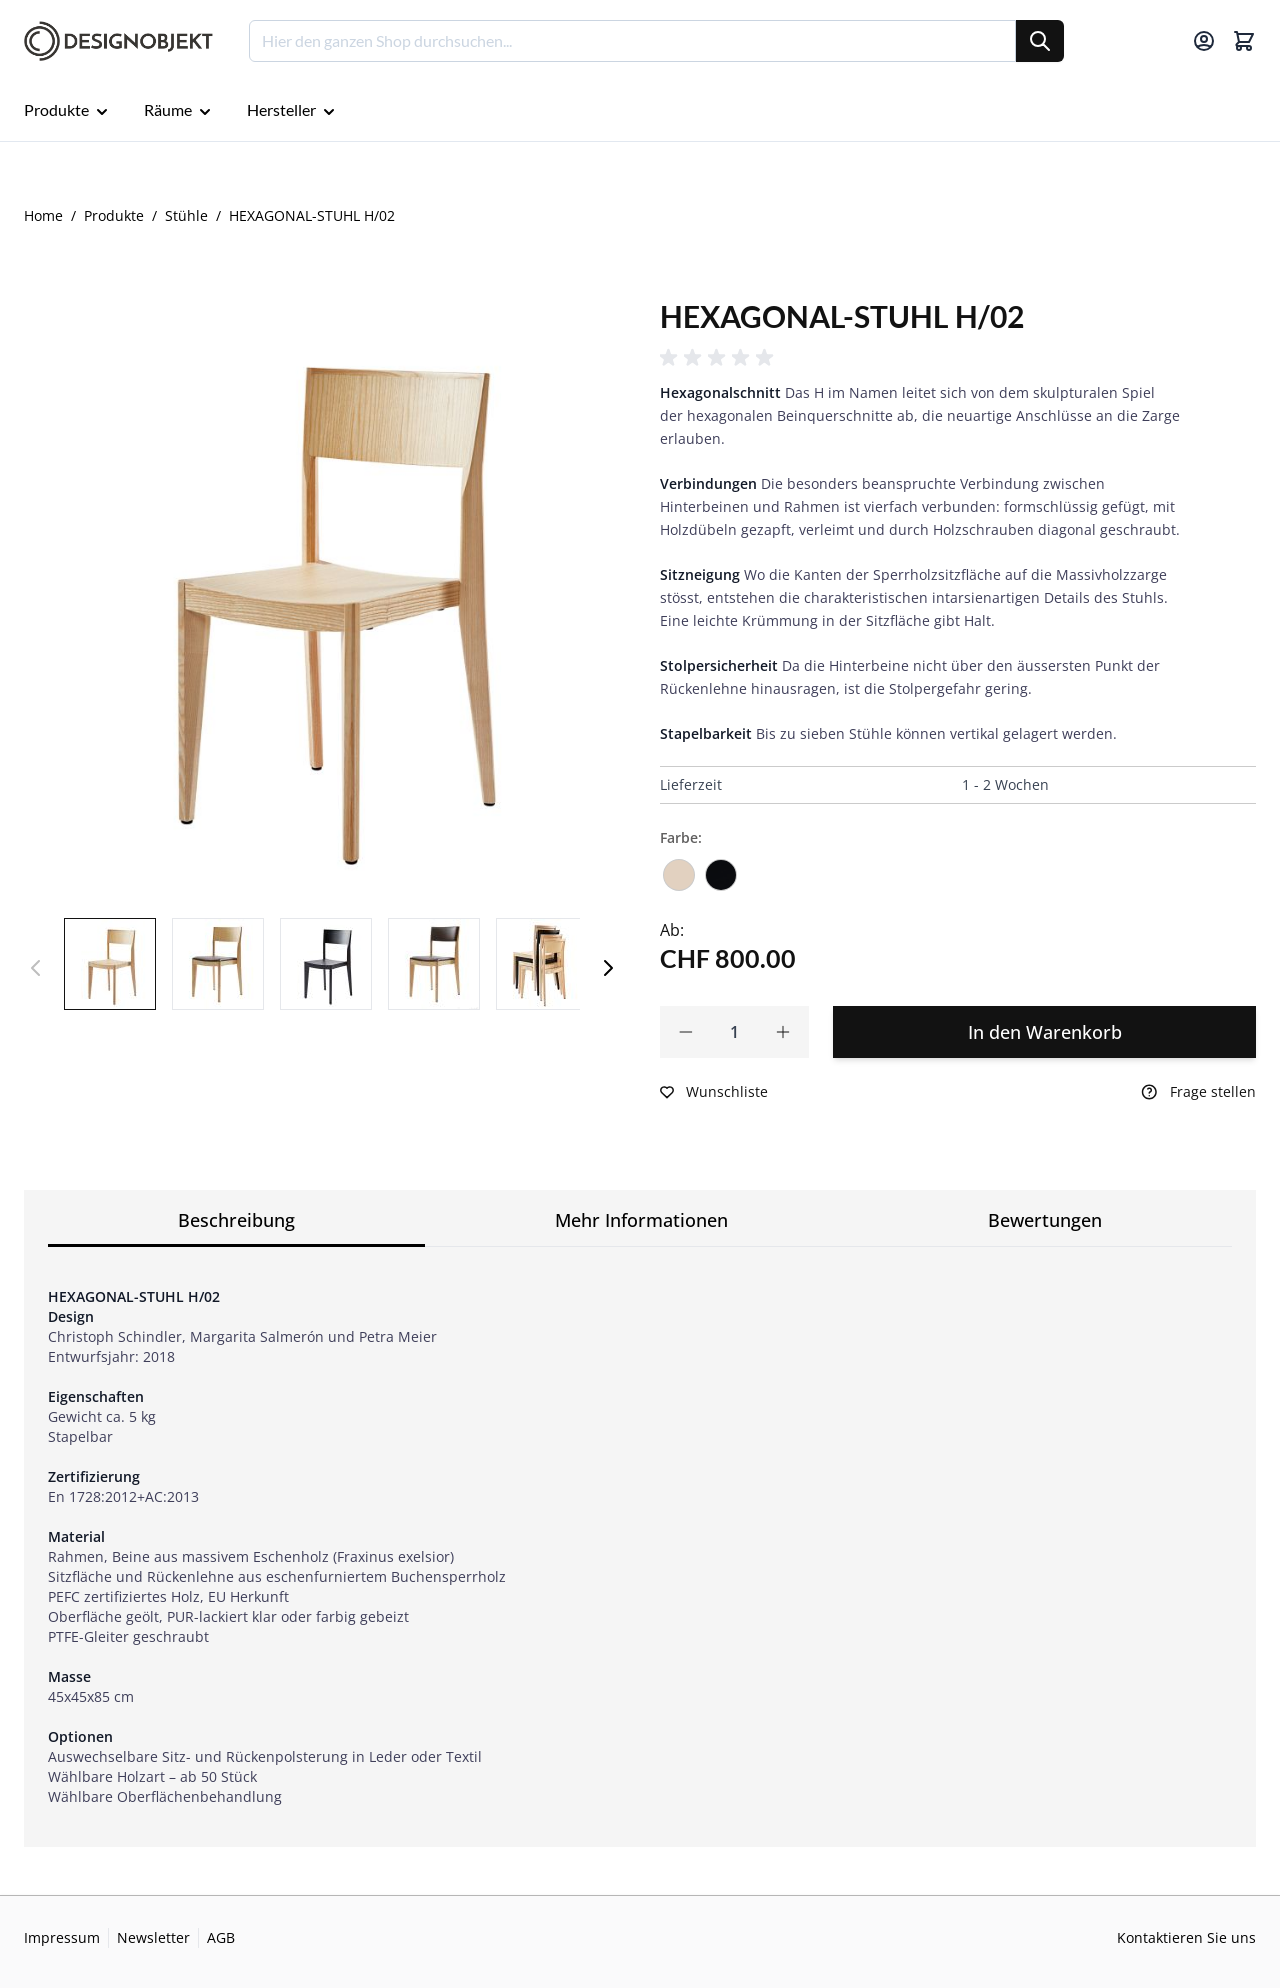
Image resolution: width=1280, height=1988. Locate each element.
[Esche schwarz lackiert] (721, 868)
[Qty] (734, 1032)
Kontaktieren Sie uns (1186, 1937)
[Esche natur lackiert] (679, 868)
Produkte (114, 215)
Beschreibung (236, 1220)
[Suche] (1040, 41)
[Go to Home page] (118, 41)
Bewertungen (1045, 1220)
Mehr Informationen (641, 1220)
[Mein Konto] (1204, 41)
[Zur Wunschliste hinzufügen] (714, 1092)
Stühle (186, 215)
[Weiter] (608, 968)
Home (43, 215)
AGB (221, 1937)
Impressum (62, 1937)
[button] (720, 358)
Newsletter (153, 1937)
